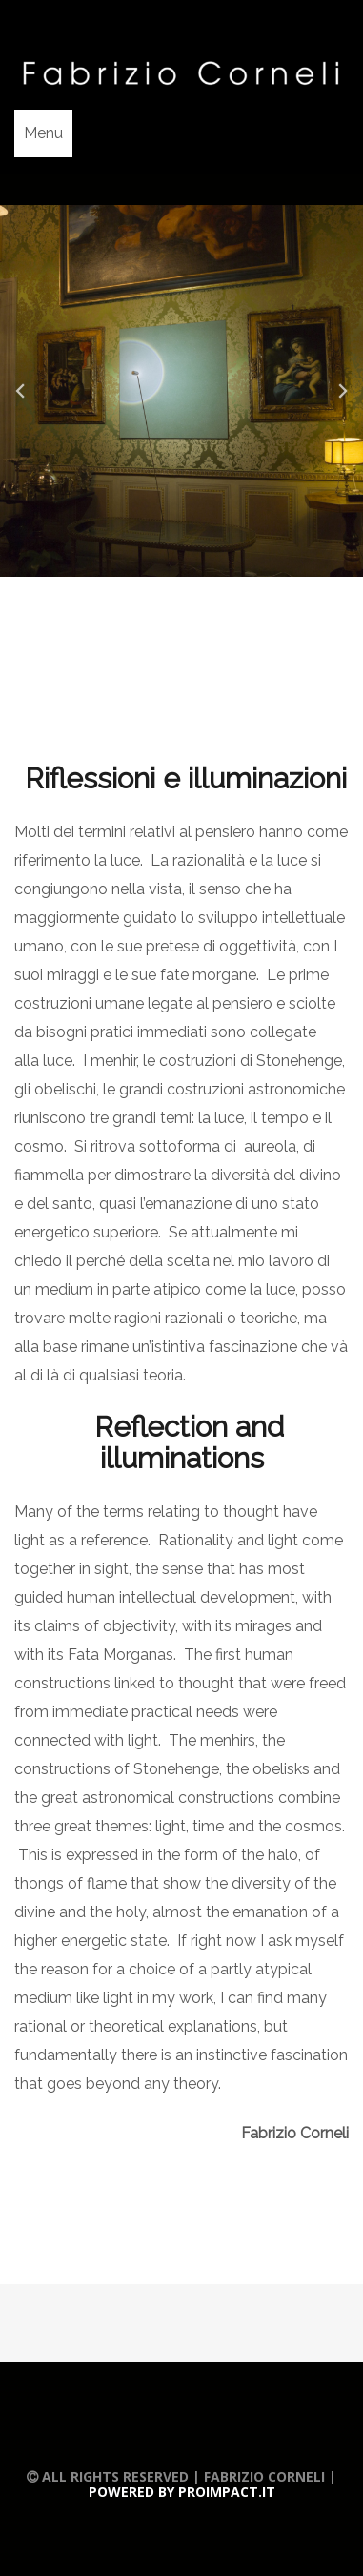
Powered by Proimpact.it (182, 2492)
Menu (43, 133)
